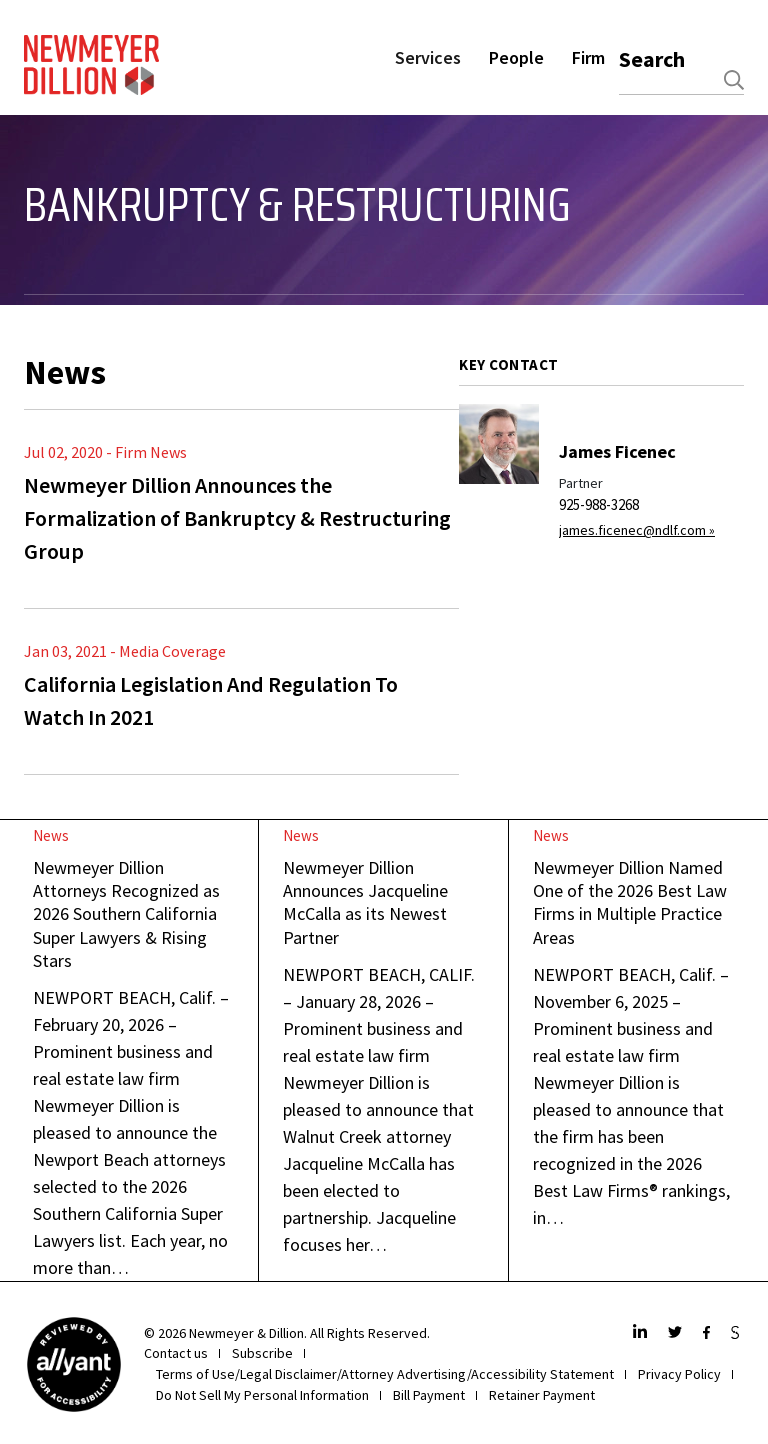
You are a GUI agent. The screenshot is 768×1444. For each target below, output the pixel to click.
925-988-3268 (599, 504)
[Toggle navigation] (37, 300)
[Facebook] (709, 1333)
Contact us (176, 1353)
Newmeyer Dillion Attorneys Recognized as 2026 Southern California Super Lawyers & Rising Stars (126, 914)
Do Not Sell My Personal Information (262, 1395)
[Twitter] (677, 1333)
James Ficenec (617, 451)
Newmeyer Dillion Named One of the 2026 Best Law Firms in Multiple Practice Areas (630, 902)
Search (652, 59)
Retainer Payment (542, 1395)
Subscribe (262, 1353)
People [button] (516, 57)
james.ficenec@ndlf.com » (637, 530)
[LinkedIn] (642, 1333)
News (51, 835)
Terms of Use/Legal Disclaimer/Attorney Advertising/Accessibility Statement (385, 1374)
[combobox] (681, 80)
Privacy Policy (679, 1374)
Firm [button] (588, 57)
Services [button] (428, 57)
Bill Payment (429, 1395)
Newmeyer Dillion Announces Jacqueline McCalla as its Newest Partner (365, 902)
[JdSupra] (737, 1333)
